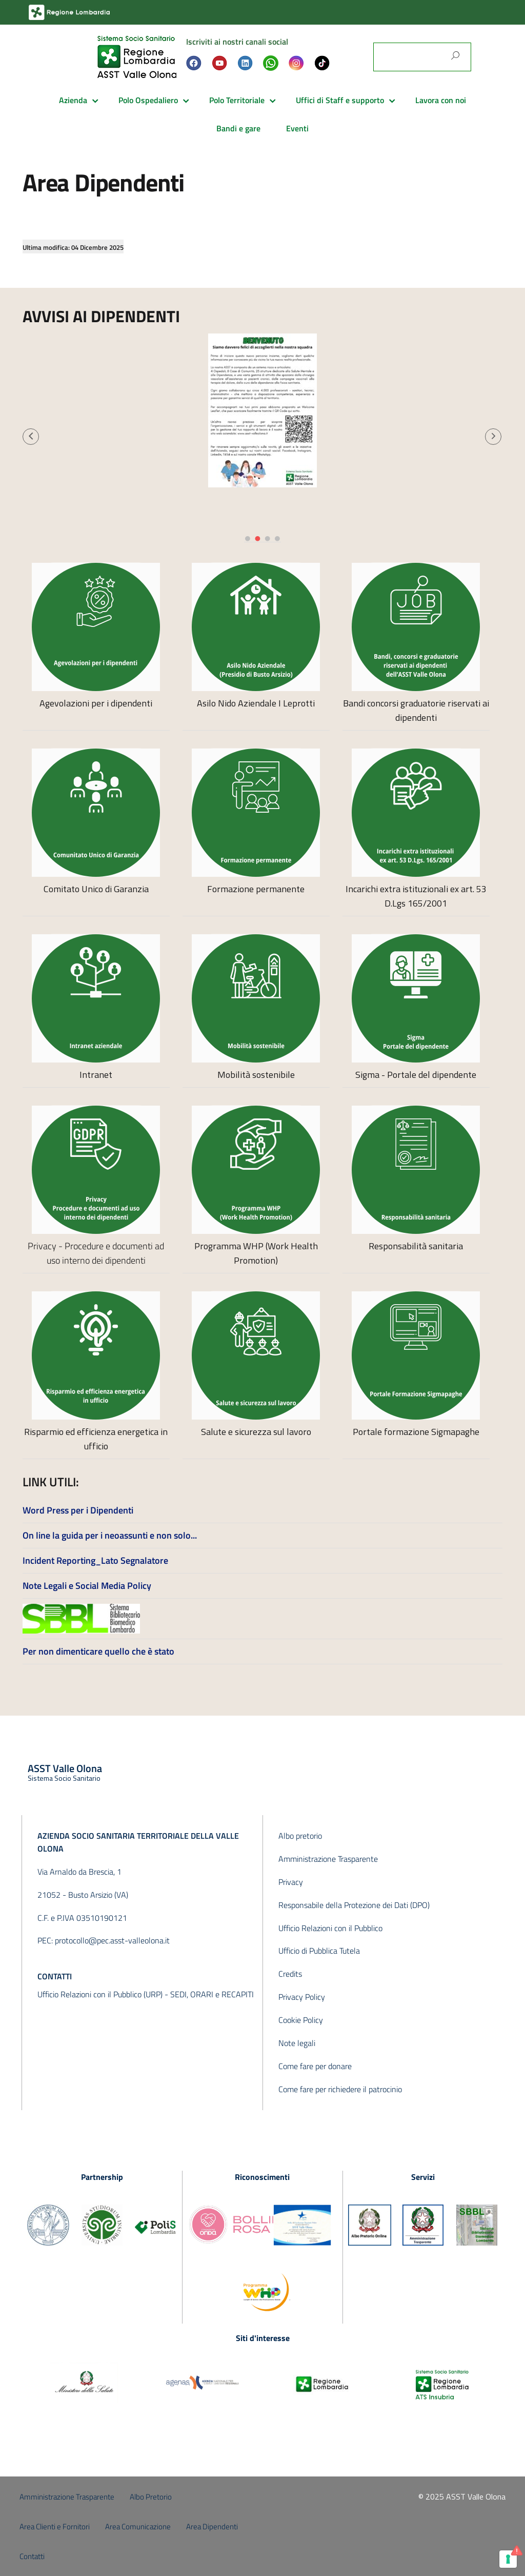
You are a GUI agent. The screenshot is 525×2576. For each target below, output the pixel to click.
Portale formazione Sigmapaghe (416, 1432)
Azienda (73, 100)
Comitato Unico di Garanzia (96, 889)
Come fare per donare (315, 2066)
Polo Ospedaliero (148, 100)
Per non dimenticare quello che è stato (98, 1651)
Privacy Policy (301, 1997)
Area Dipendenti (212, 2526)
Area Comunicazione (138, 2526)
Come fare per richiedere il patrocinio (340, 2089)
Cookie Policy (300, 2020)
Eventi (297, 128)
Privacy (290, 1882)
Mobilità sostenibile (256, 1074)
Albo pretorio (300, 1836)
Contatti (32, 2556)
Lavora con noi (440, 100)
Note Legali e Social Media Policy (87, 1585)
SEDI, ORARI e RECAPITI (212, 1994)
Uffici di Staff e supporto (340, 100)
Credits (290, 1974)
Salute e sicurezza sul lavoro (256, 1432)
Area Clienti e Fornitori (54, 2526)
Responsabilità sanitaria (416, 1246)
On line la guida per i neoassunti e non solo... (110, 1535)
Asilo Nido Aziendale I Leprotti (256, 703)
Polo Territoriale (237, 100)
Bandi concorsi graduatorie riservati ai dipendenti (416, 710)
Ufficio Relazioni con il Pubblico (330, 1928)
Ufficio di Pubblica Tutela (319, 1950)
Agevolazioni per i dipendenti (95, 703)
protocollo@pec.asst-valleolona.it (112, 1940)
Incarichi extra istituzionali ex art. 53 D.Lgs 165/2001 (416, 896)
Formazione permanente (256, 889)
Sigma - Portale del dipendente (415, 1074)
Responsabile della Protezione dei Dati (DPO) (354, 1905)
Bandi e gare (238, 128)
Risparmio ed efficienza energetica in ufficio (96, 1439)
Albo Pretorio (151, 2497)
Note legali (296, 2043)
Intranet (95, 1074)
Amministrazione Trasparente (328, 1859)
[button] (31, 436)
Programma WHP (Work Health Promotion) (256, 1253)
